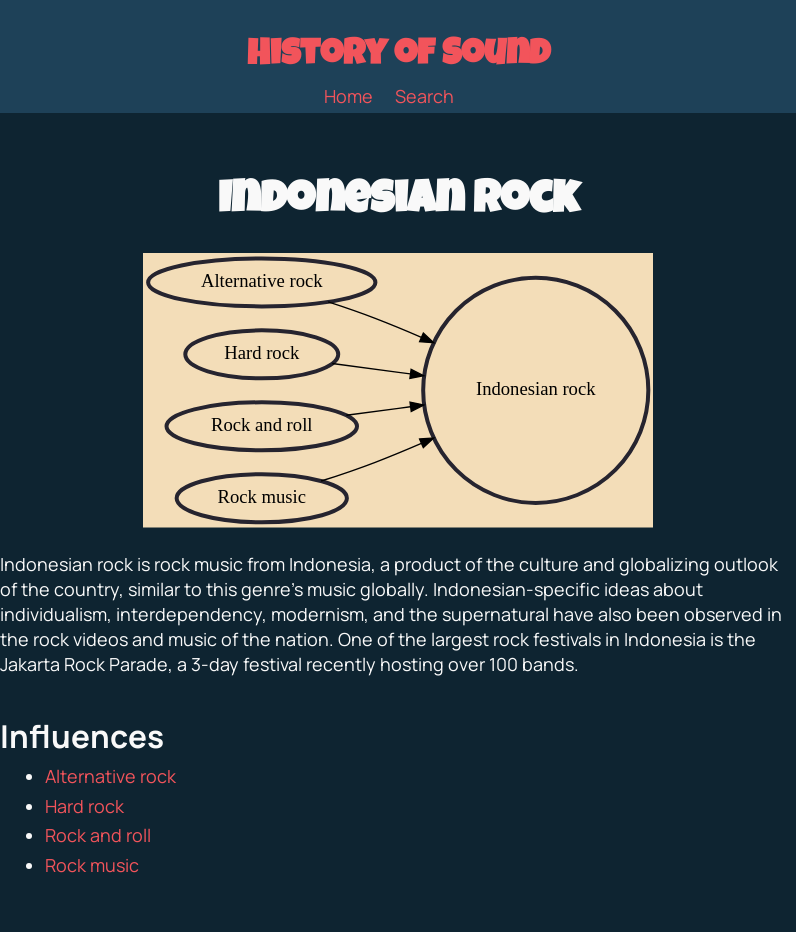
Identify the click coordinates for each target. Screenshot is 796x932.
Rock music (92, 865)
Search (424, 96)
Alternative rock (110, 776)
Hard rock (84, 806)
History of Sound (398, 57)
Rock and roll (98, 835)
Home (348, 96)
